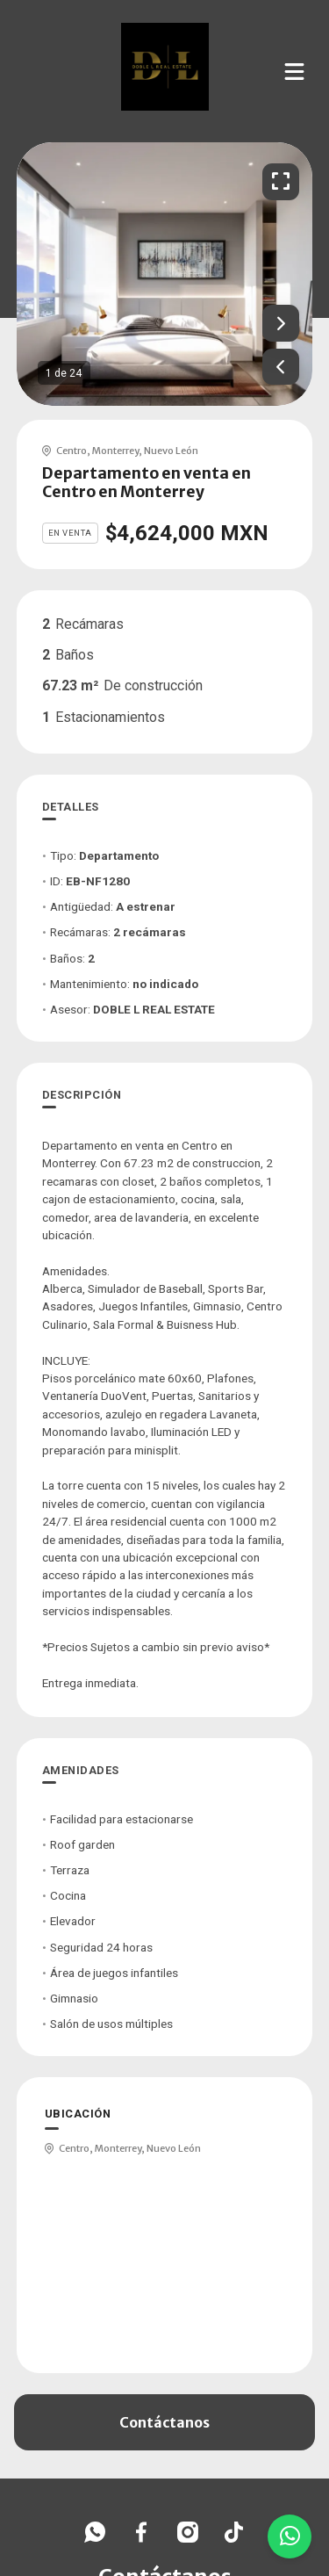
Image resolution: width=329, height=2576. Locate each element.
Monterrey (115, 450)
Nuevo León (171, 450)
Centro (71, 450)
